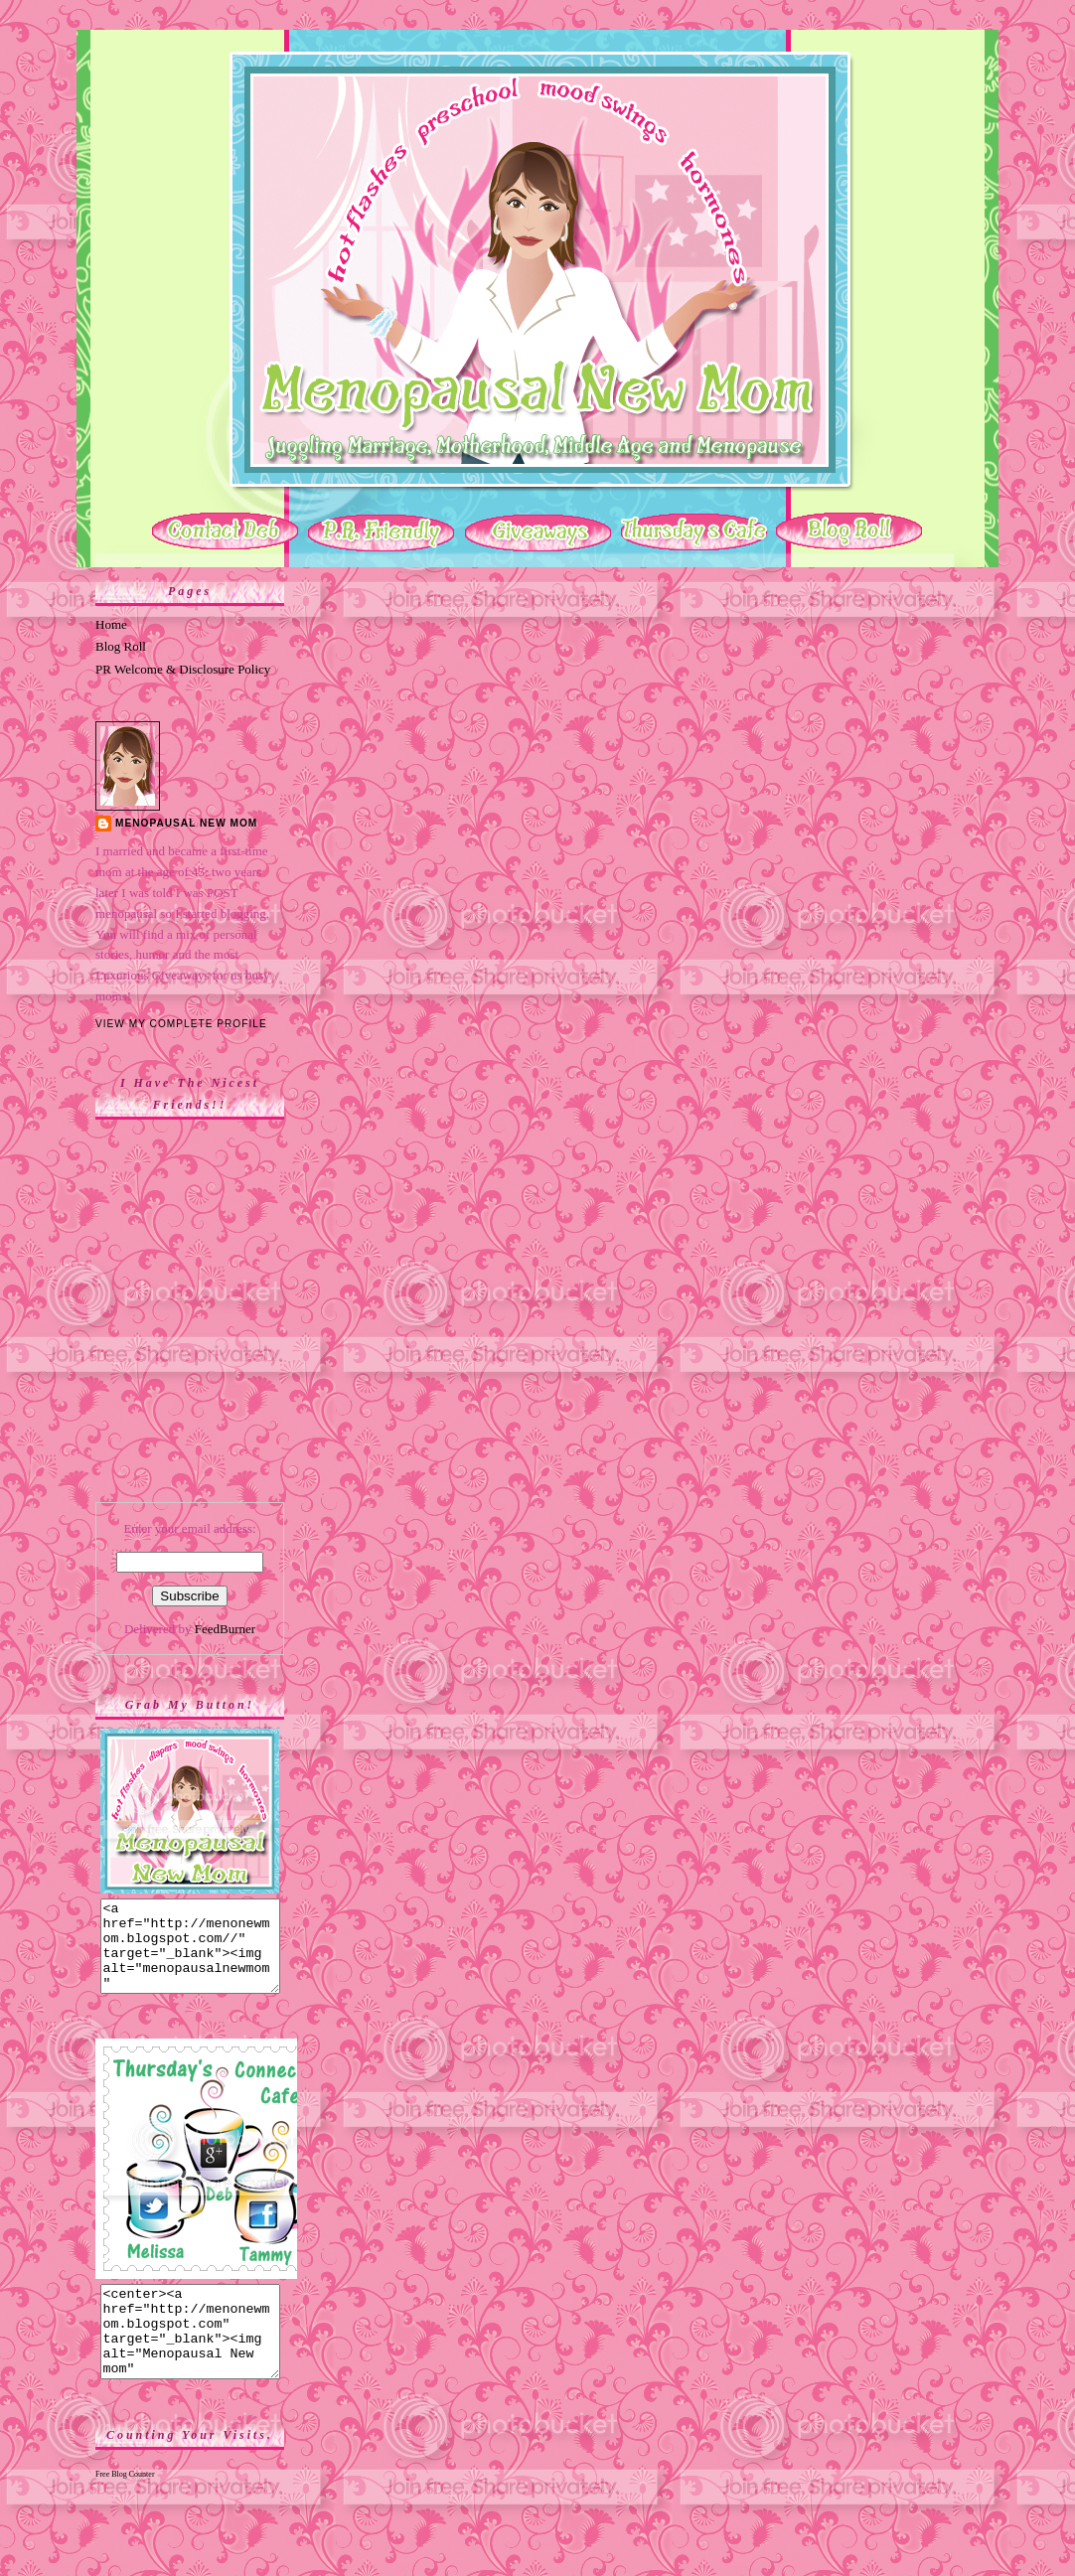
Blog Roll (120, 646)
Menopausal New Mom (186, 823)
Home (111, 624)
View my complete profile (181, 1023)
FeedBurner (225, 1628)
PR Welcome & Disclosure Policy (182, 669)
